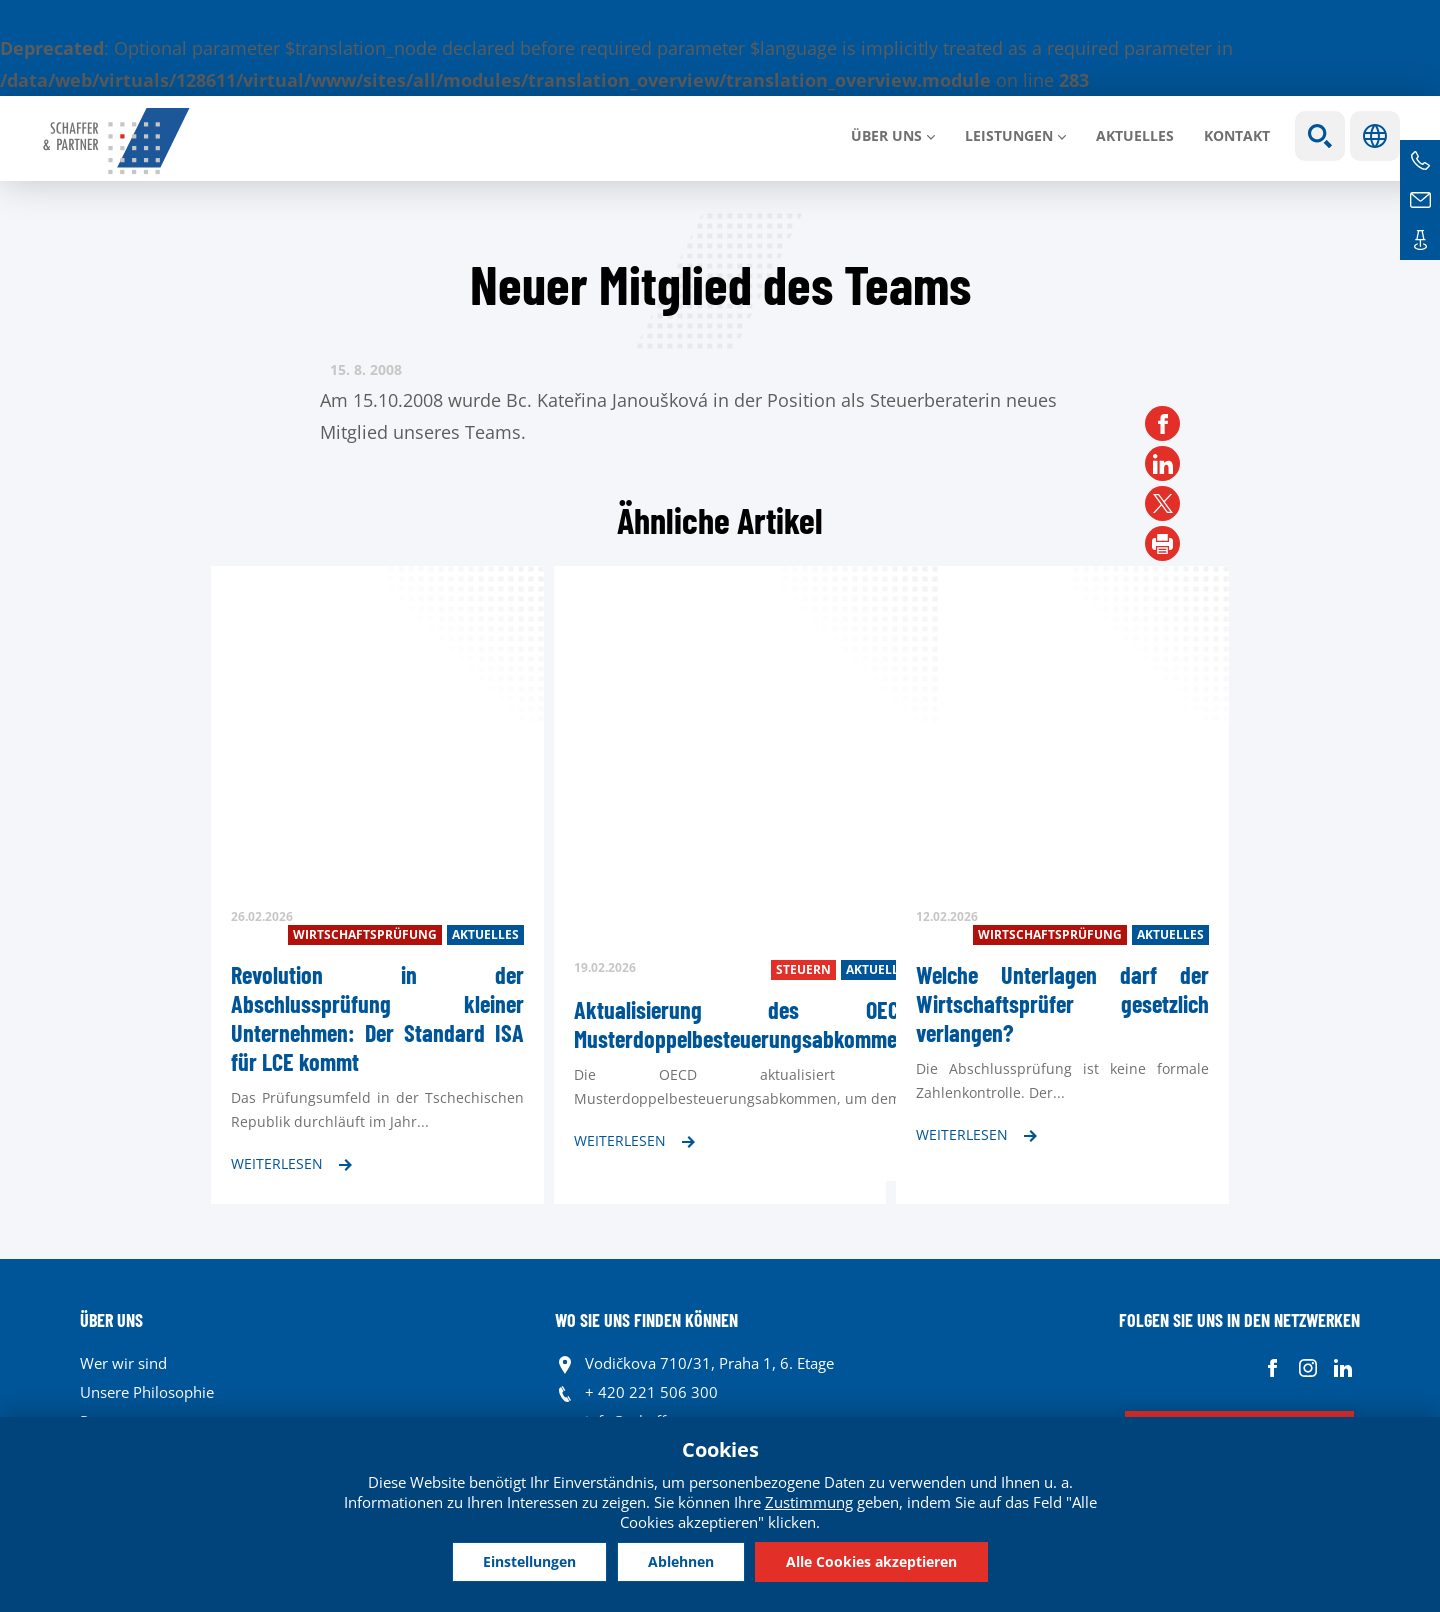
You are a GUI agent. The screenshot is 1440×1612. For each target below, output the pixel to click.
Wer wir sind (123, 1363)
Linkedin (1342, 1368)
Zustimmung (809, 1502)
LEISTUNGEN (1009, 135)
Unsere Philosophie (147, 1392)
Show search (1320, 136)
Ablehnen (681, 1561)
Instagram (1307, 1368)
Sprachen (1375, 136)
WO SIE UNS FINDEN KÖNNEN (646, 1320)
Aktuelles (1135, 135)
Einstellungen (529, 1561)
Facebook (1272, 1368)
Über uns (886, 135)
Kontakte (1420, 240)
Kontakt (1237, 135)
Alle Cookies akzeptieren (871, 1561)
